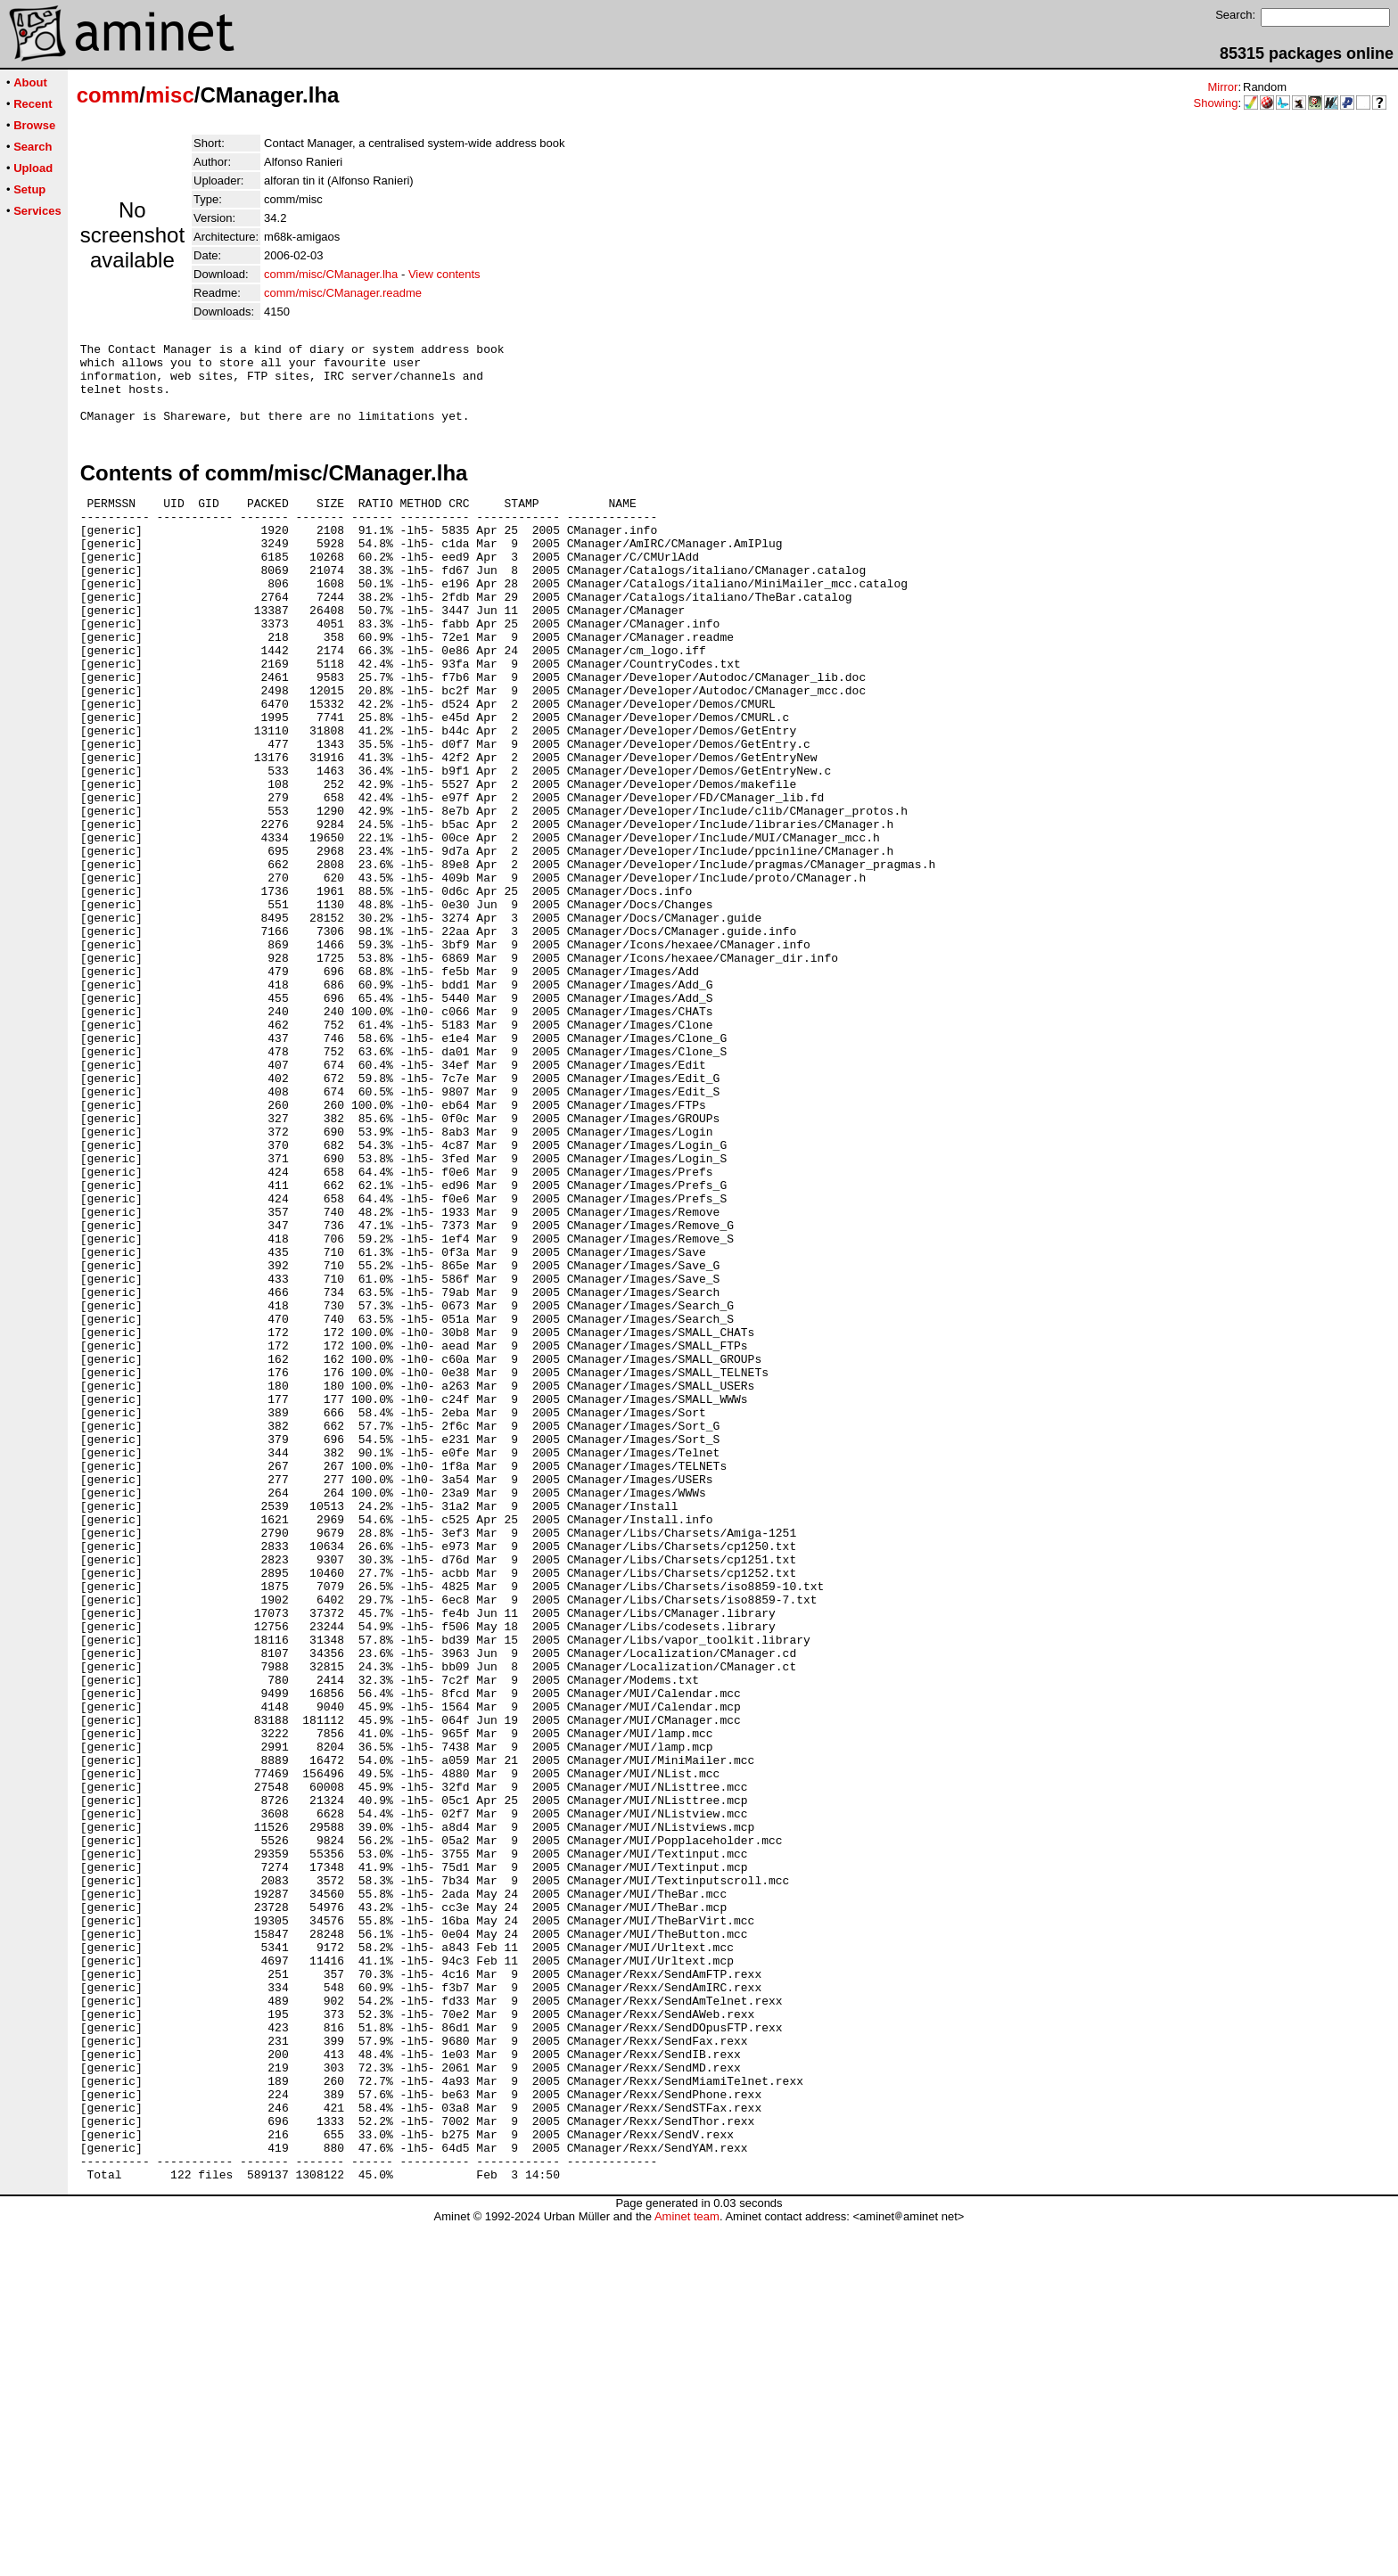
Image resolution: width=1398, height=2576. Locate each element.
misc (169, 95)
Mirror (1222, 87)
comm (108, 95)
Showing (1216, 103)
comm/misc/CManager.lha (331, 274)
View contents (444, 274)
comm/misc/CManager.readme (343, 292)
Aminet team (687, 2569)
